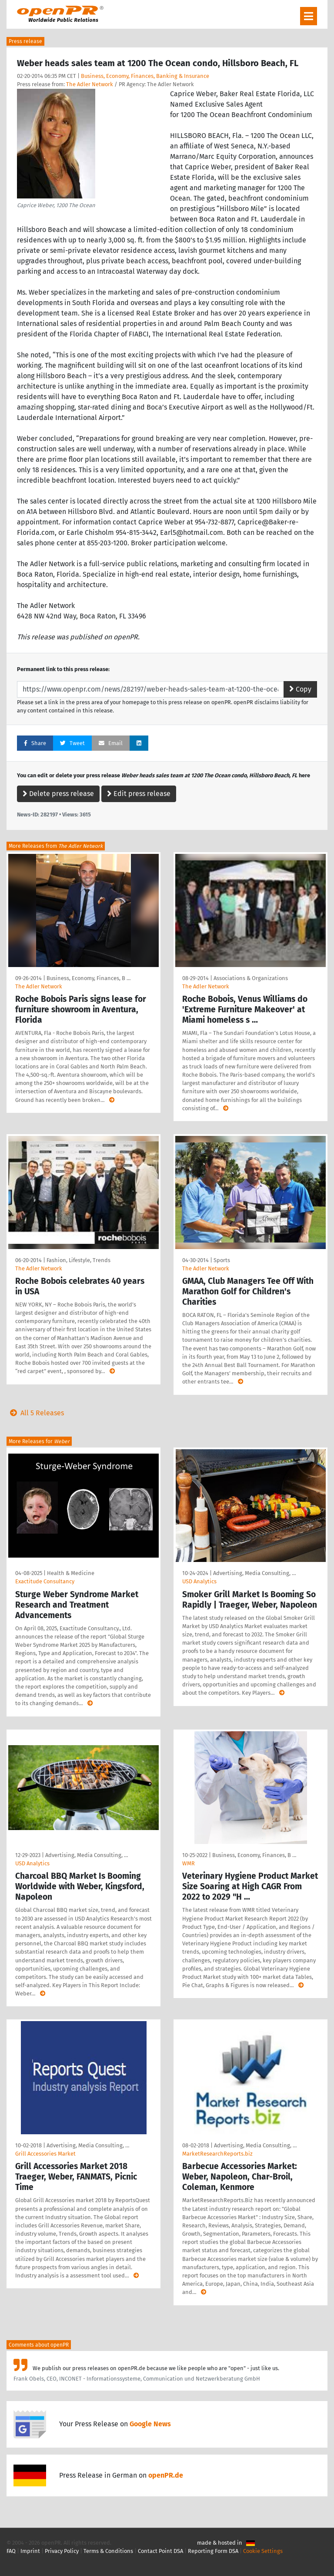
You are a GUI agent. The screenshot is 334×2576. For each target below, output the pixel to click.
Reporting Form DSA (213, 2551)
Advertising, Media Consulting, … (254, 1573)
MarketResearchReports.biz (217, 2153)
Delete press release (58, 793)
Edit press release (138, 793)
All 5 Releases (35, 1413)
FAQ (11, 2551)
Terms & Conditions (108, 2551)
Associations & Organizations (251, 978)
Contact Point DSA (160, 2551)
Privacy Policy (62, 2551)
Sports (222, 1260)
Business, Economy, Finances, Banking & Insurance (145, 76)
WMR (188, 1863)
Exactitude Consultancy (44, 1581)
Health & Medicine (70, 1573)
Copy (300, 689)
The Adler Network (89, 84)
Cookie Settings (263, 2551)
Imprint (30, 2551)
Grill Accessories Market (45, 2153)
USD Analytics (199, 1581)
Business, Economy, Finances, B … (88, 978)
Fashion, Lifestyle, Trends (78, 1260)
